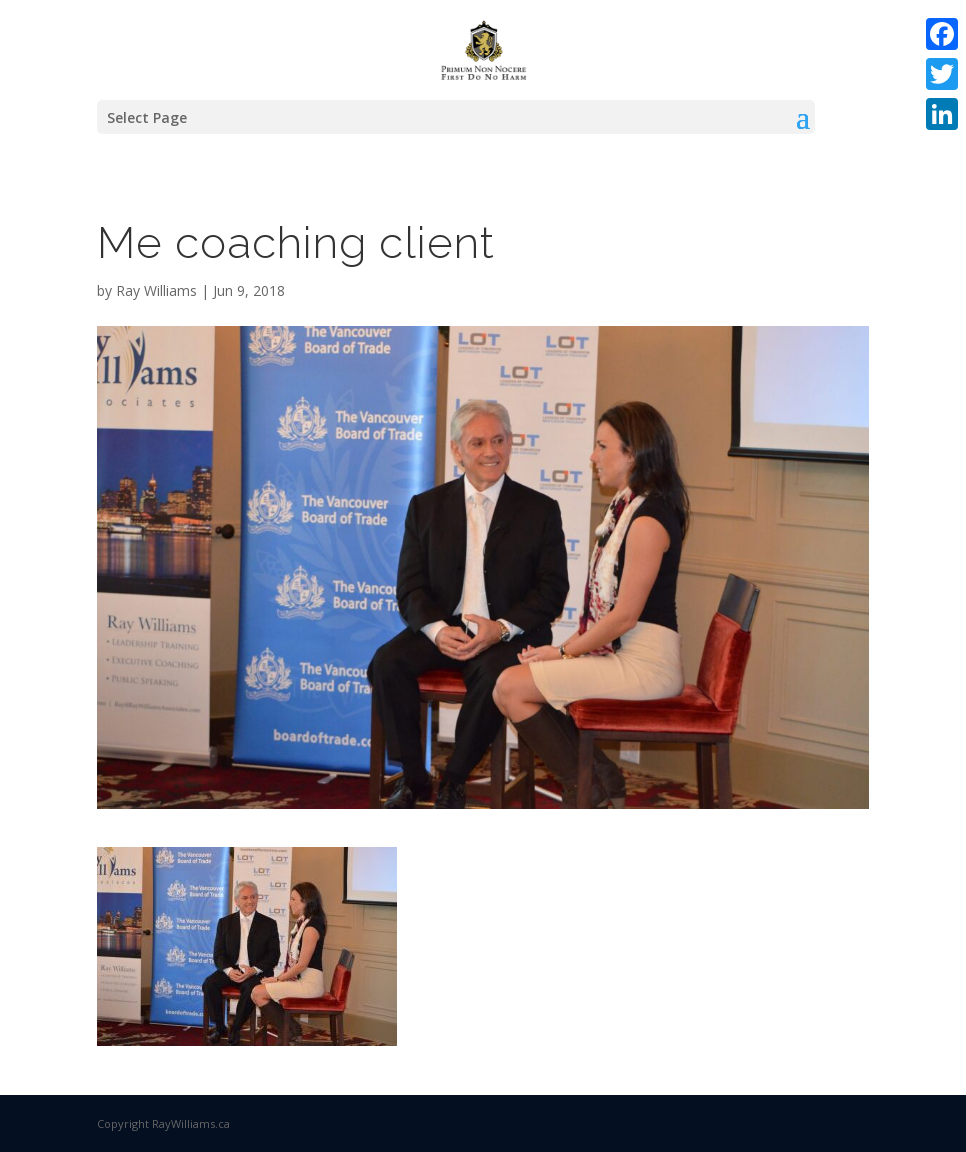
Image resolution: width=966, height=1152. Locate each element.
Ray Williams (156, 290)
